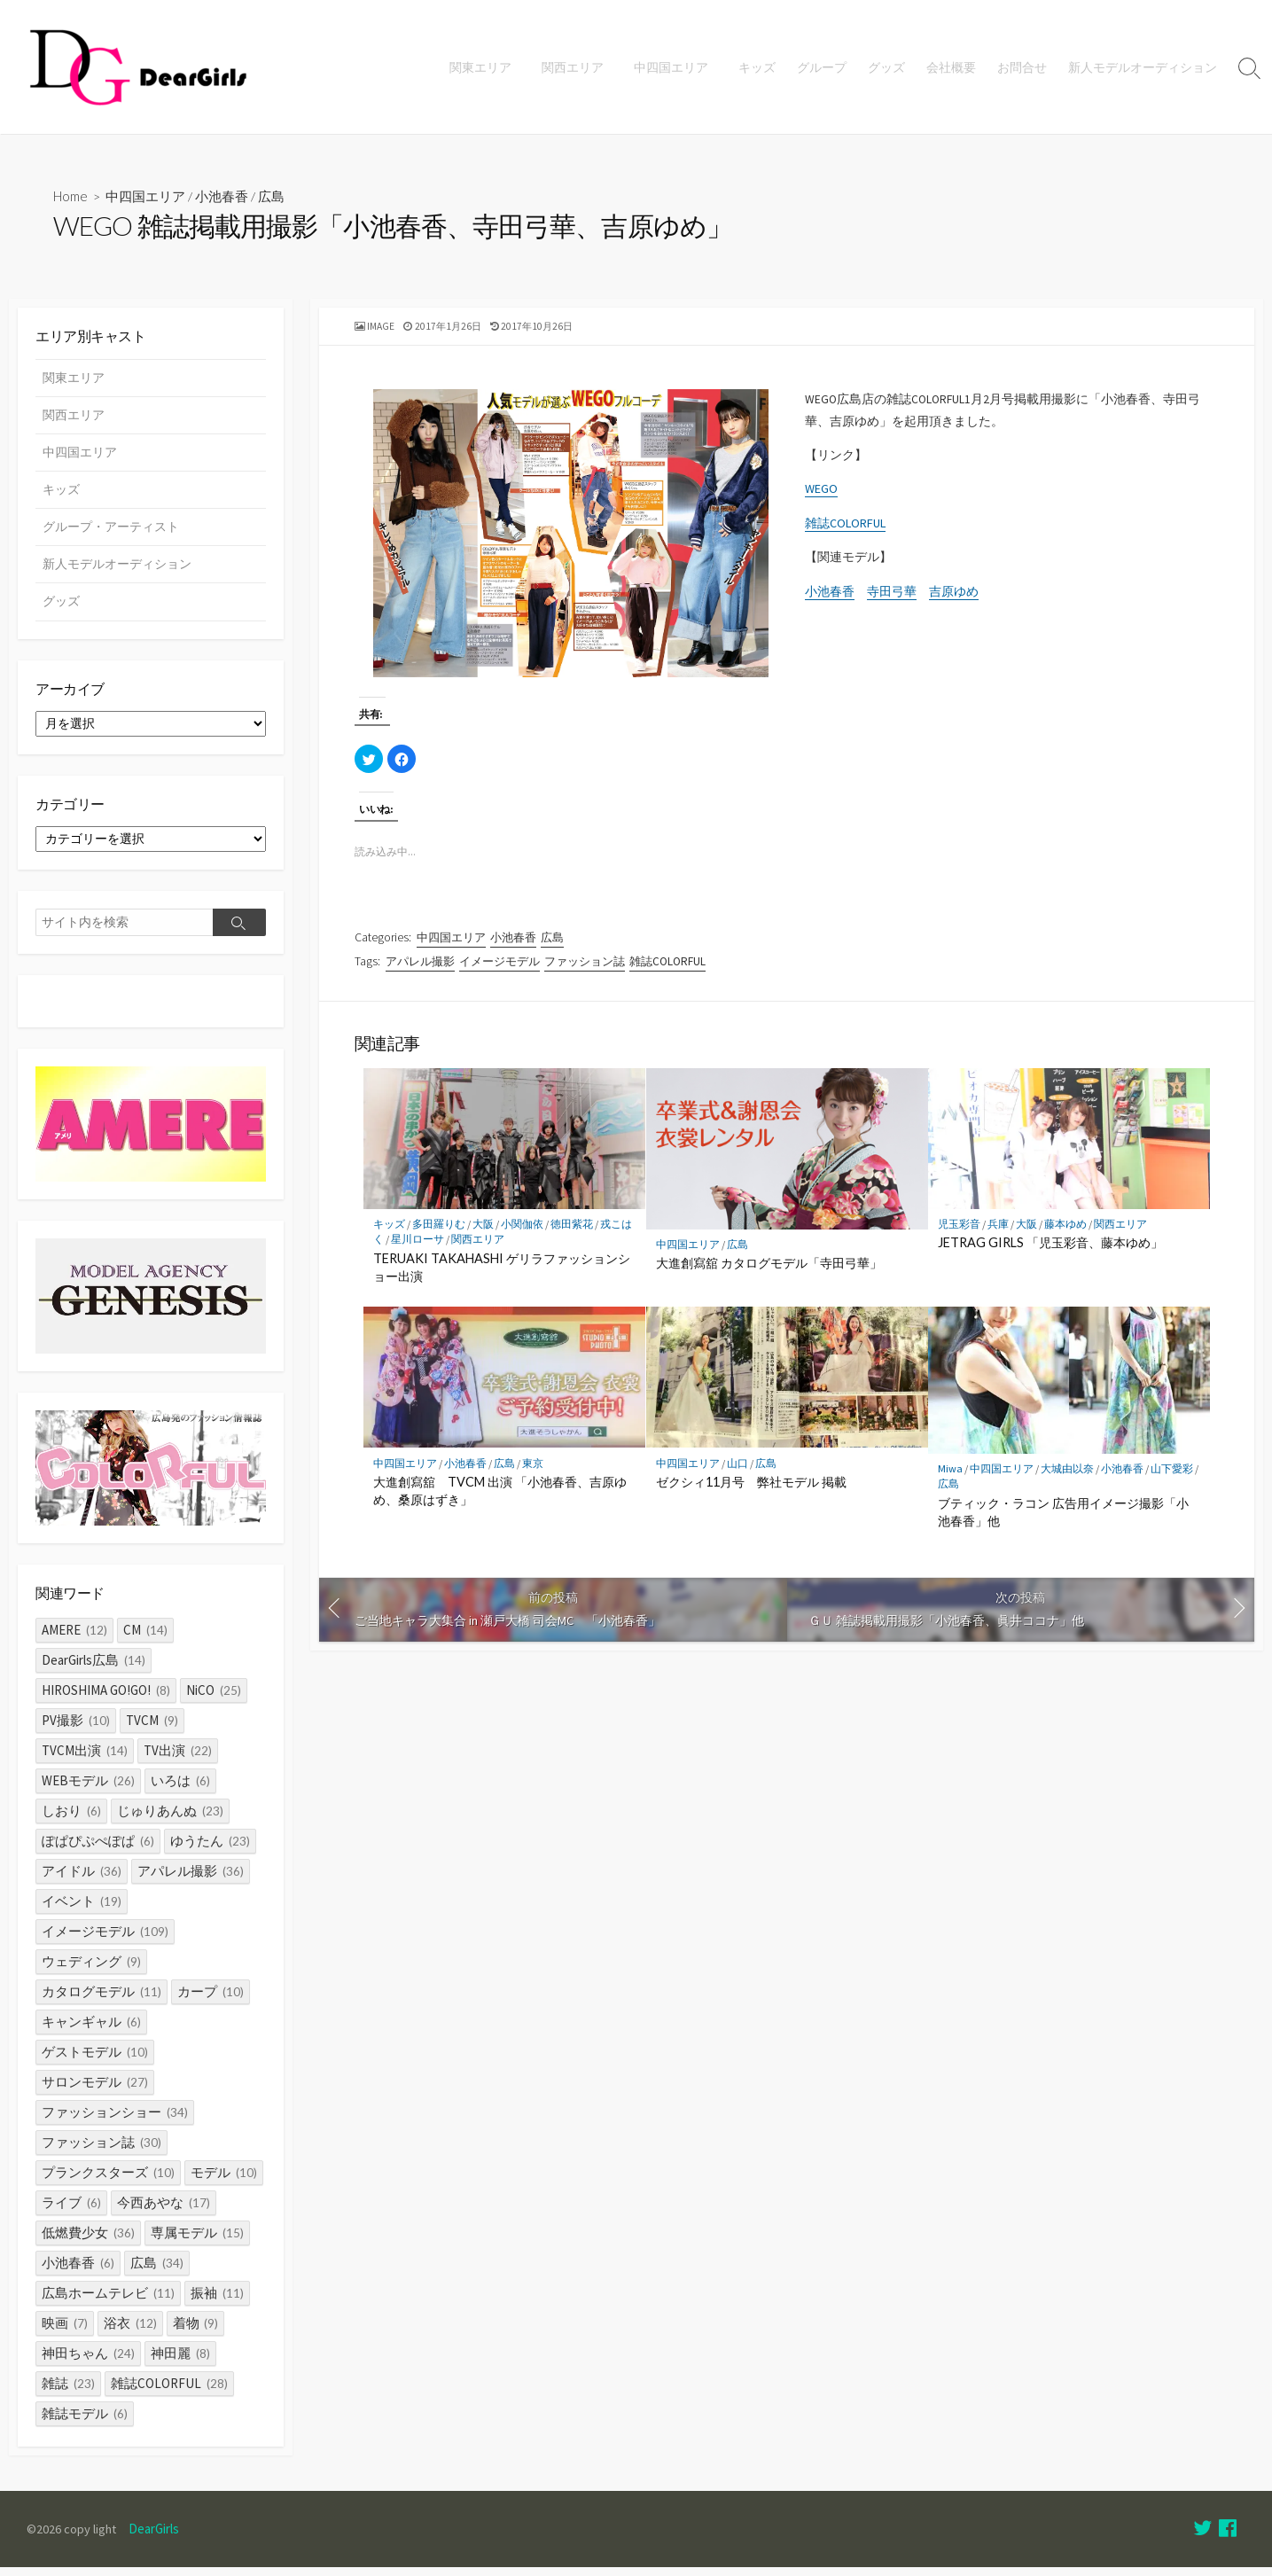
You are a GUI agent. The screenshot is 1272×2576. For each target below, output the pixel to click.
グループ (822, 67)
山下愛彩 (1172, 1478)
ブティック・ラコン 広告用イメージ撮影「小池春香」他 (1063, 1520)
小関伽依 (522, 1233)
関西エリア (578, 67)
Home (71, 197)
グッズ (886, 67)
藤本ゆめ (1065, 1233)
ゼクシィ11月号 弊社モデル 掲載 (751, 1490)
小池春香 (223, 197)
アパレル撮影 (420, 966)
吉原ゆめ (954, 602)
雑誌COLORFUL (845, 532)
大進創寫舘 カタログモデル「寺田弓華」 (769, 1271)
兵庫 (998, 1233)
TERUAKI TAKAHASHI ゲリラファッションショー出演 (501, 1276)
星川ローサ (417, 1248)
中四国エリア (673, 67)
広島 (273, 197)
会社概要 (951, 67)
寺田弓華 (892, 602)
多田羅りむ (438, 1233)
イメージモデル (499, 966)
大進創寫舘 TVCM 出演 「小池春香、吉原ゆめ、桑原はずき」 (500, 1499)
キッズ (757, 67)
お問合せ (1022, 67)
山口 (737, 1472)
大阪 (483, 1233)
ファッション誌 (584, 966)
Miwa (950, 1478)
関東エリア (488, 67)
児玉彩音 (959, 1233)
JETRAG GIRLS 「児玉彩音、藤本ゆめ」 (1050, 1252)
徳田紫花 (571, 1233)
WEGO (821, 496)
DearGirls (157, 2538)
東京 (532, 1472)
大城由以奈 (1067, 1478)
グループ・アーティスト (111, 529)
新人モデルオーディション (1142, 67)
